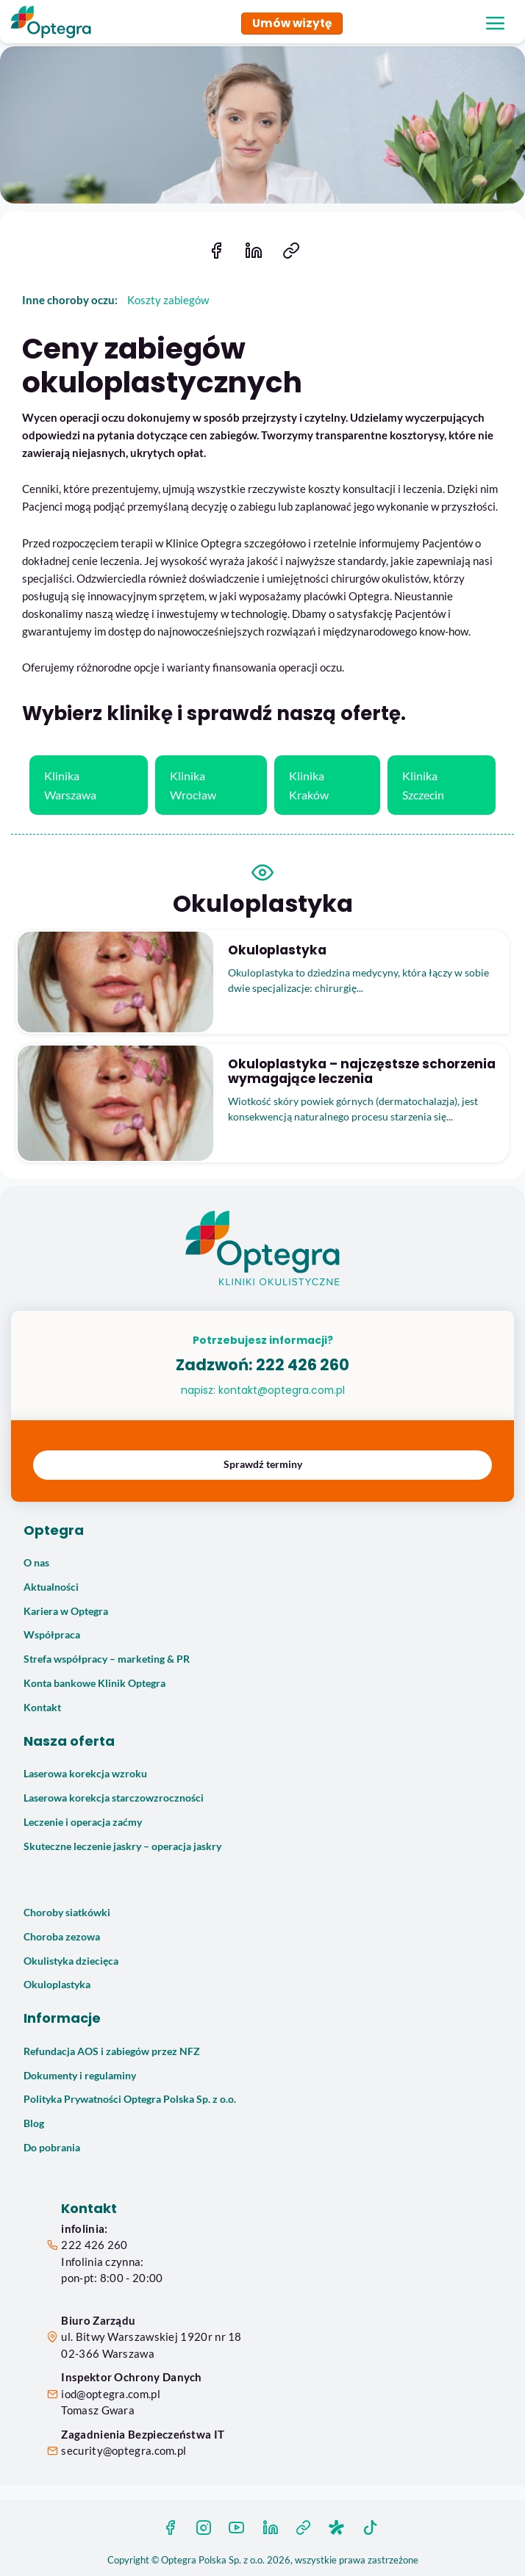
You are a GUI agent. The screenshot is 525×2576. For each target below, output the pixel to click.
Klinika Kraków (309, 785)
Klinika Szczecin (423, 785)
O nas (36, 1563)
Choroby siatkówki (67, 1912)
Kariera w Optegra (66, 1611)
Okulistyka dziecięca (71, 1961)
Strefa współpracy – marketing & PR (107, 1659)
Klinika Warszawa (70, 785)
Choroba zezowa (62, 1937)
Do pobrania (52, 2148)
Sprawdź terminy (263, 1464)
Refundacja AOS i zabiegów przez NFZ (112, 2051)
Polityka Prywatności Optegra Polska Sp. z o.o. (130, 2099)
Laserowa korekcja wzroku (85, 1774)
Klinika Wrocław (193, 785)
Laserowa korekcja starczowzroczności (114, 1798)
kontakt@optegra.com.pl (281, 1390)
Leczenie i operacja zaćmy (83, 1822)
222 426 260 (302, 1364)
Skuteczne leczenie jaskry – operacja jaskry (122, 1846)
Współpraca (52, 1635)
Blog (34, 2123)
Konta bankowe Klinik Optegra (94, 1683)
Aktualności (51, 1587)
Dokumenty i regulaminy (80, 2076)
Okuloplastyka (57, 1984)
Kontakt (42, 1707)
